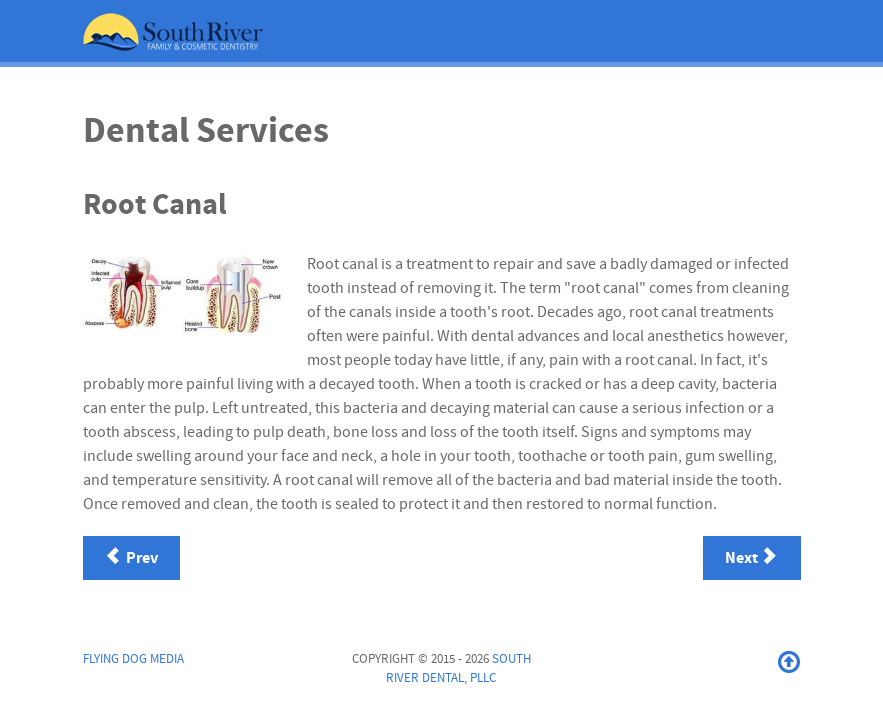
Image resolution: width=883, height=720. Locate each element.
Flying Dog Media (133, 659)
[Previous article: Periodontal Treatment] (131, 558)
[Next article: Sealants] (752, 558)
